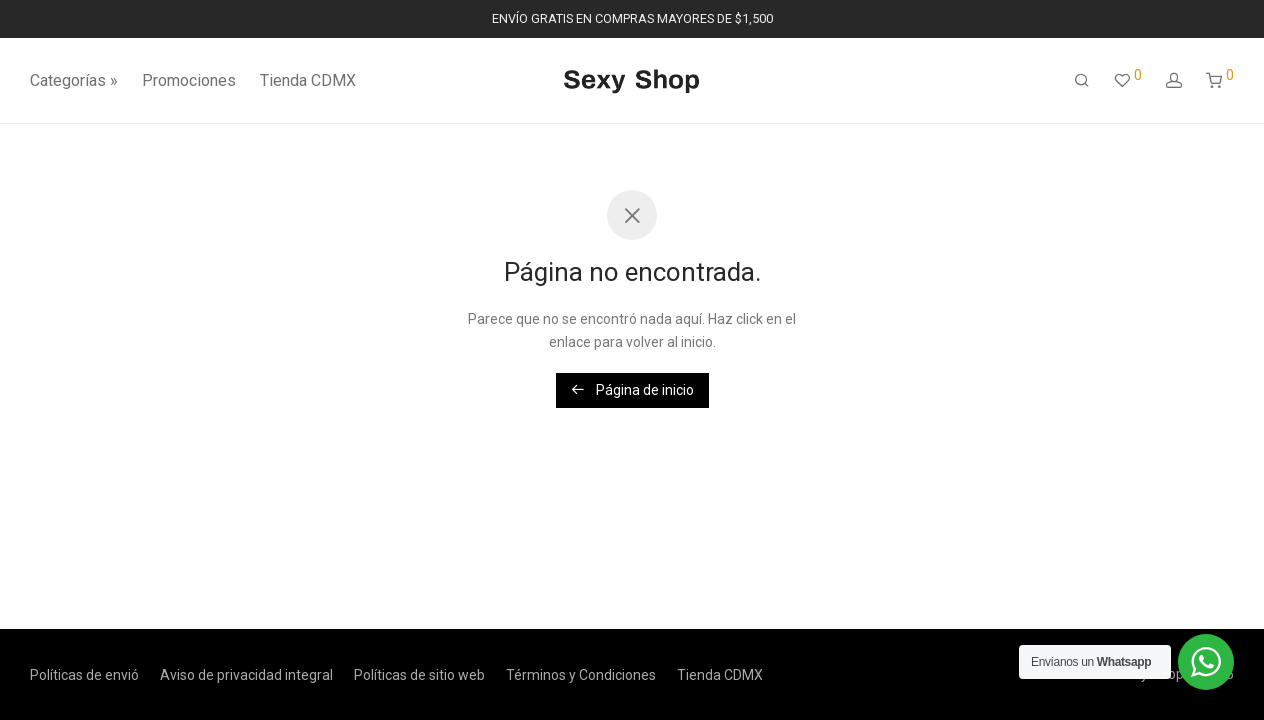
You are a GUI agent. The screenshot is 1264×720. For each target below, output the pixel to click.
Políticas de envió (84, 675)
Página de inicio (632, 390)
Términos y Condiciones (581, 675)
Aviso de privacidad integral (246, 675)
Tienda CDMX (308, 80)
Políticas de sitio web (419, 675)
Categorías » (74, 80)
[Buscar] (1082, 81)
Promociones (189, 80)
